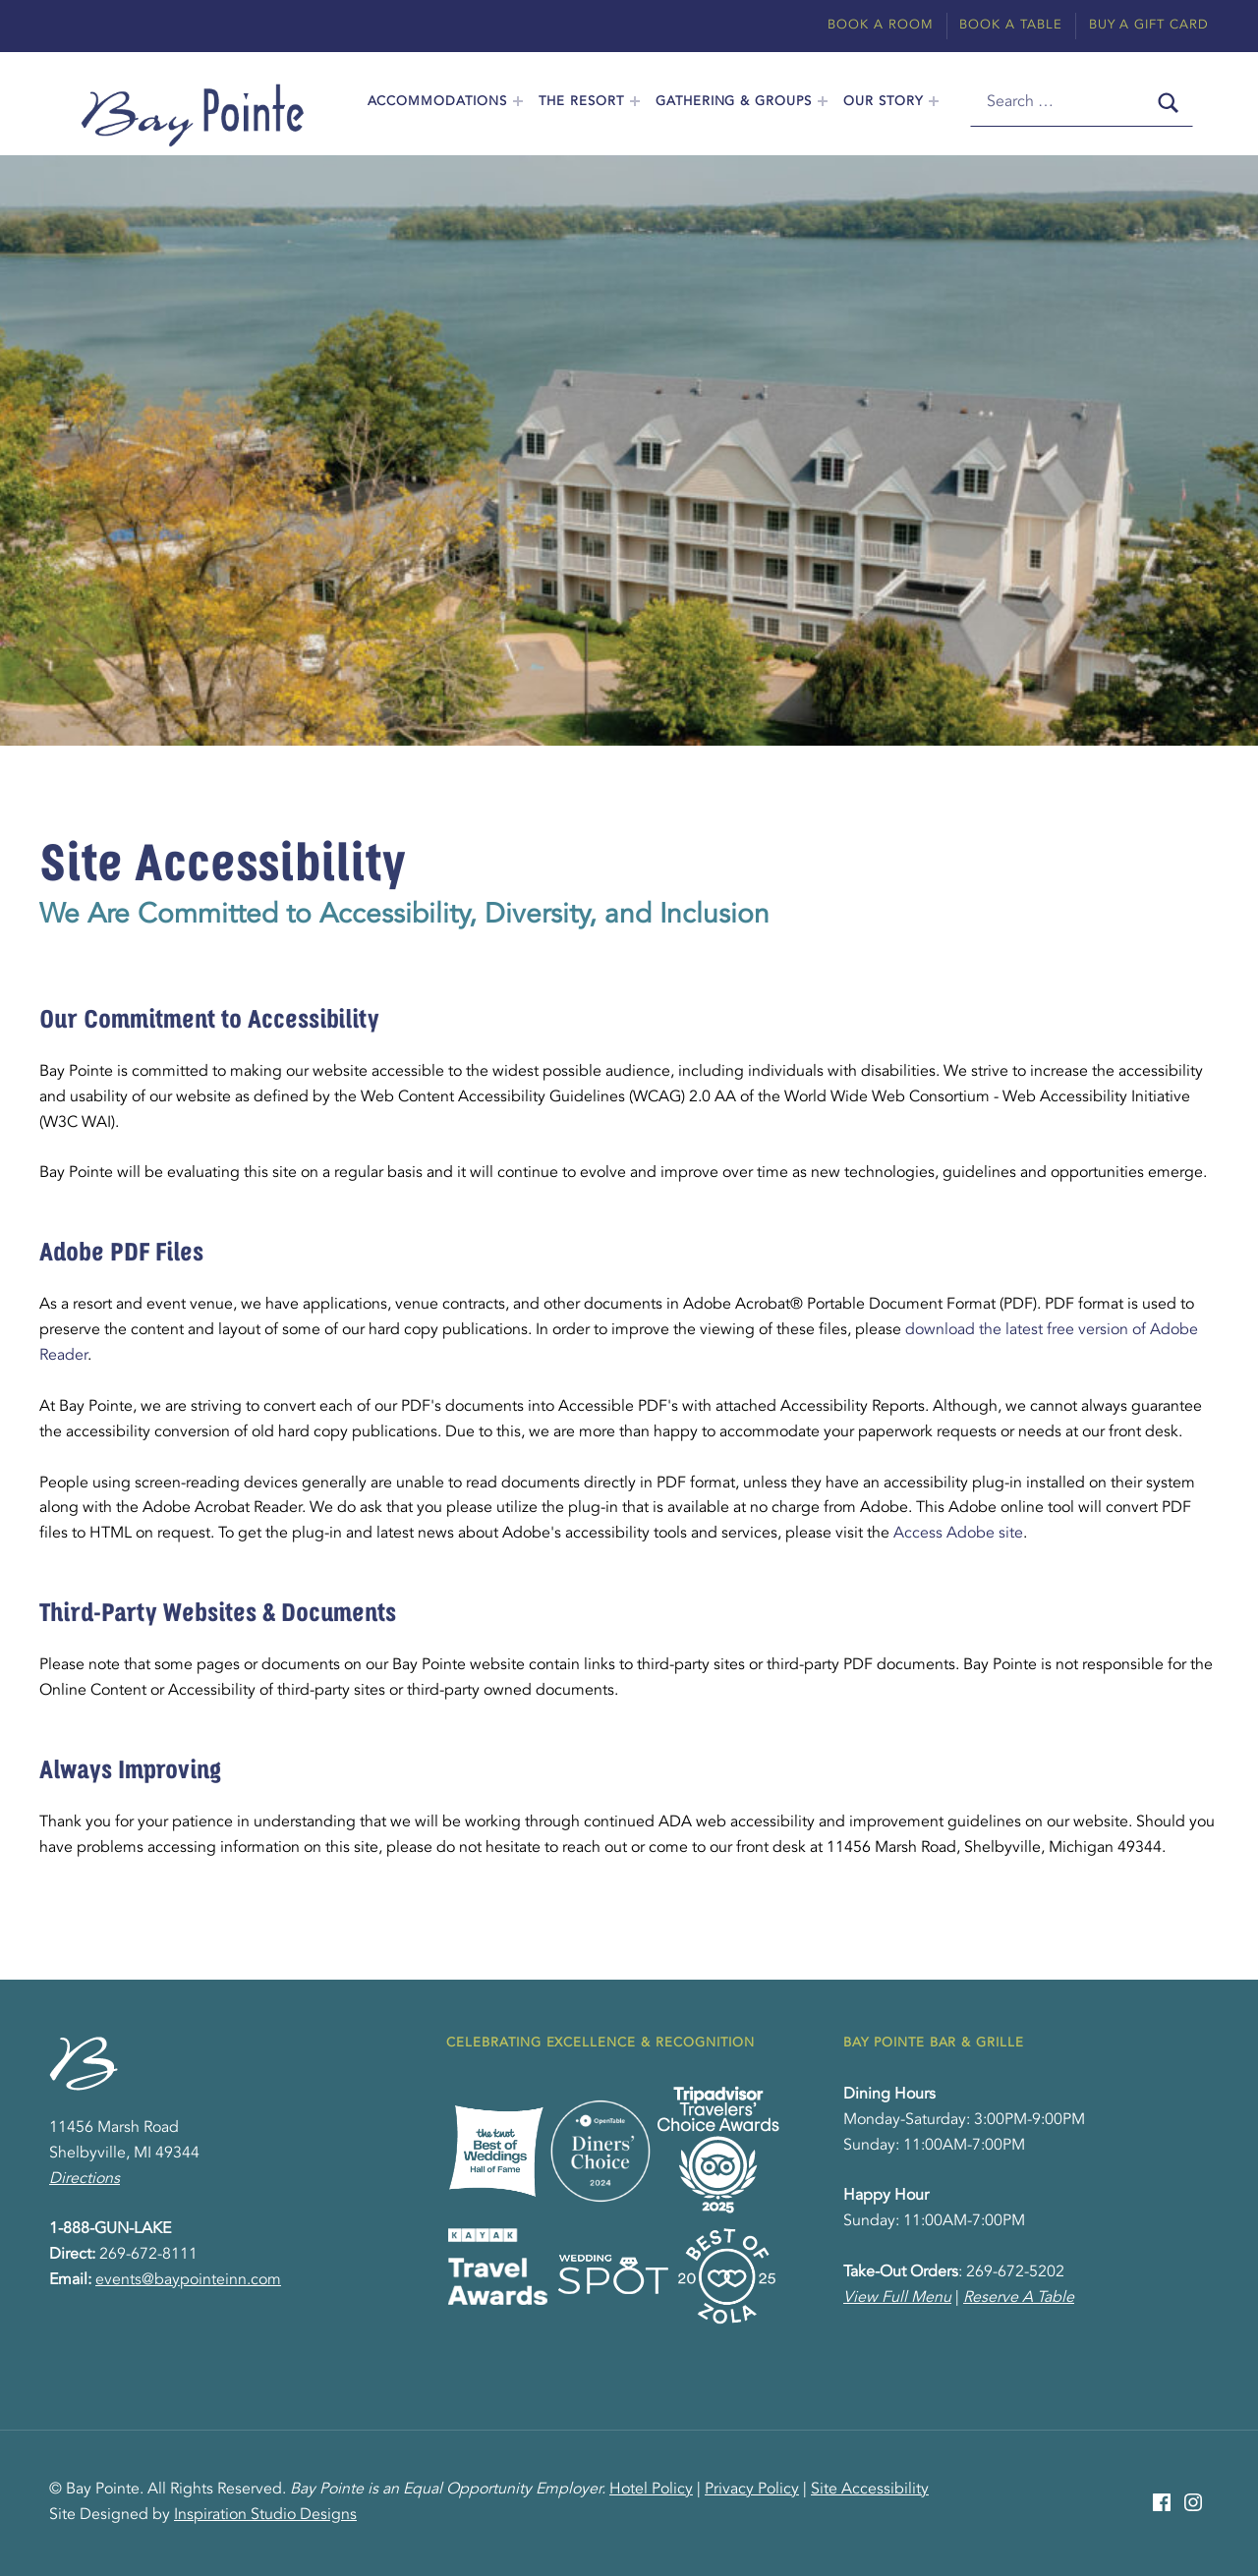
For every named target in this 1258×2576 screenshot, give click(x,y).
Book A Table (1010, 25)
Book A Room (881, 25)
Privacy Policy (752, 2489)
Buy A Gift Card (1149, 25)
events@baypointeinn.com (188, 2280)
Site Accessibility (870, 2489)
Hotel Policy (651, 2489)
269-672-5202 (1015, 2272)
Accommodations (437, 101)
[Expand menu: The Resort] (635, 101)
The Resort (581, 101)
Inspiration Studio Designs (265, 2515)
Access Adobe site (958, 1533)
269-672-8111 (148, 2255)
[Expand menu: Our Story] (934, 101)
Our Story (883, 101)
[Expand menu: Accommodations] (518, 101)
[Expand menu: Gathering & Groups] (823, 101)
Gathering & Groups (734, 101)
